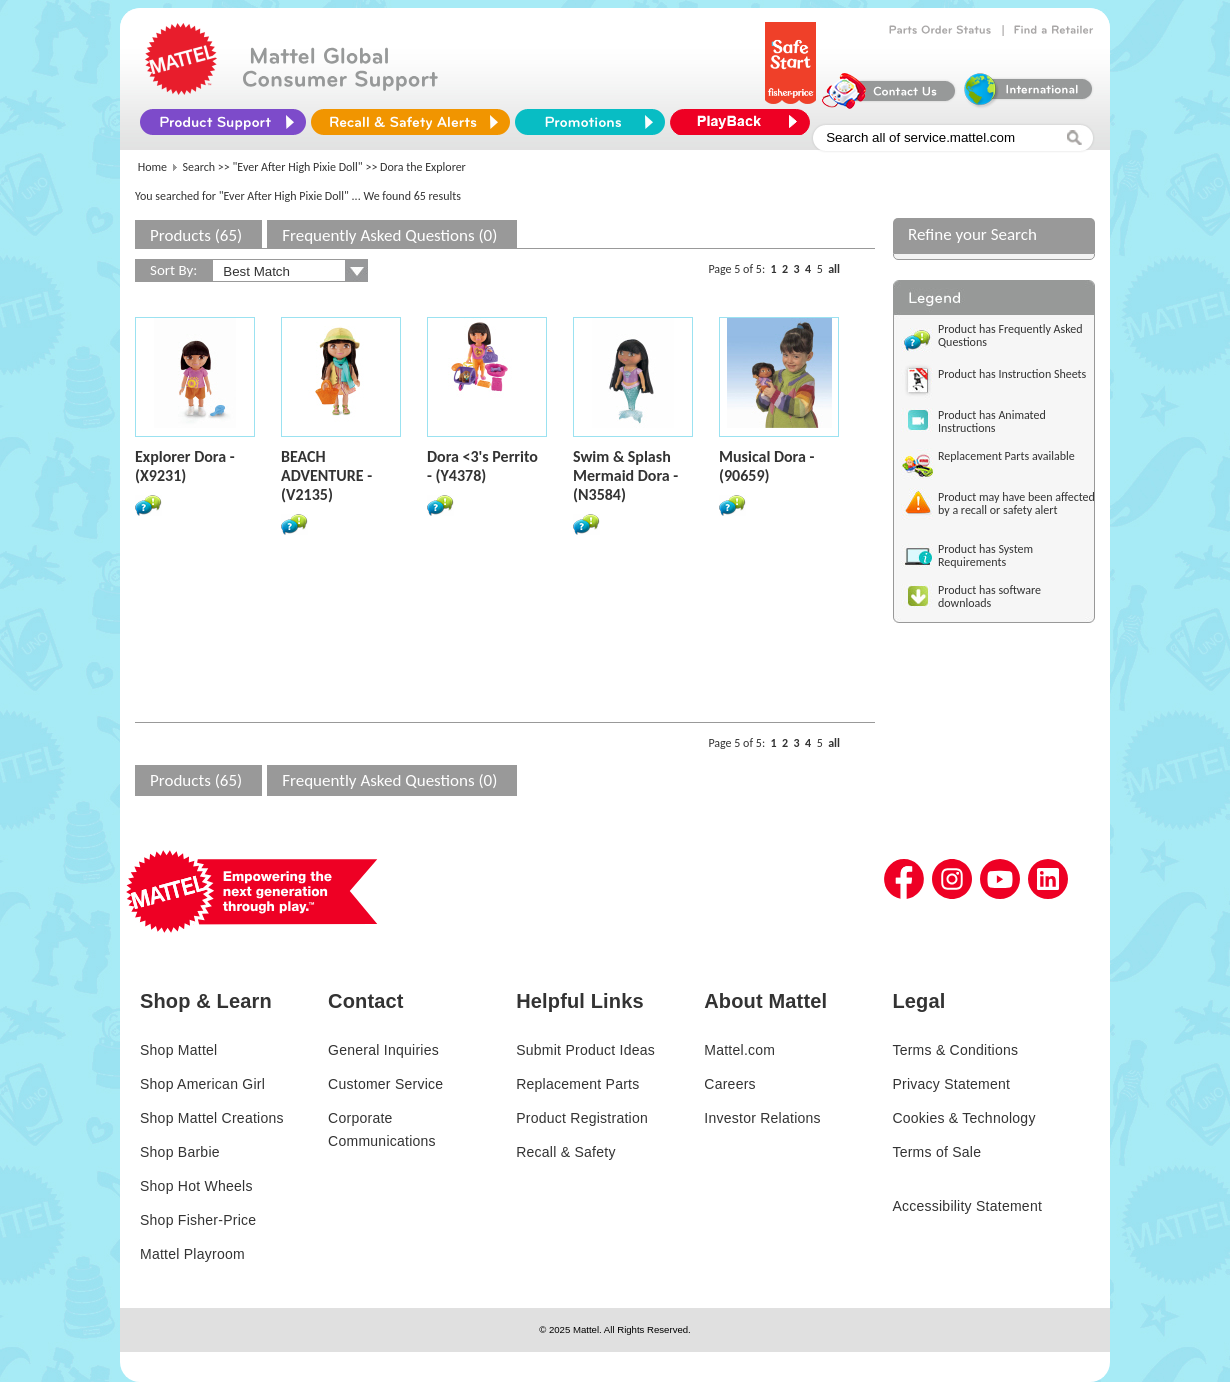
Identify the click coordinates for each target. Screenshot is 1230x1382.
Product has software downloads (989, 596)
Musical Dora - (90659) (766, 466)
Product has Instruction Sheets (1012, 374)
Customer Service (385, 1084)
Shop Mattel (178, 1050)
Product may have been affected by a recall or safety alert (1016, 503)
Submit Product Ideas (585, 1050)
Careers (730, 1084)
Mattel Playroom (192, 1254)
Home (152, 167)
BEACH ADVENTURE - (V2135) (326, 475)
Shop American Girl (202, 1084)
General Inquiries (383, 1050)
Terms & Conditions (955, 1050)
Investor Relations (762, 1118)
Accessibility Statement (967, 1206)
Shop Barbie (180, 1152)
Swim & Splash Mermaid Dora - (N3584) (625, 475)
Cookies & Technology (963, 1118)
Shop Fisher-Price (198, 1220)
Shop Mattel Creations (212, 1118)
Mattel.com (739, 1050)
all (834, 269)
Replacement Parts (577, 1084)
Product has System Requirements (985, 555)
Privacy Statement (951, 1084)
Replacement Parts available (1006, 456)
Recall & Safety (565, 1152)
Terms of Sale (936, 1152)
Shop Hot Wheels (196, 1186)
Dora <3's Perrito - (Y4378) (482, 466)
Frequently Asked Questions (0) (389, 235)
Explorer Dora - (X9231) (185, 466)
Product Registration (582, 1118)
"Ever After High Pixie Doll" (298, 167)
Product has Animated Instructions (992, 421)
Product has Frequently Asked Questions (1010, 335)
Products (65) (196, 235)
